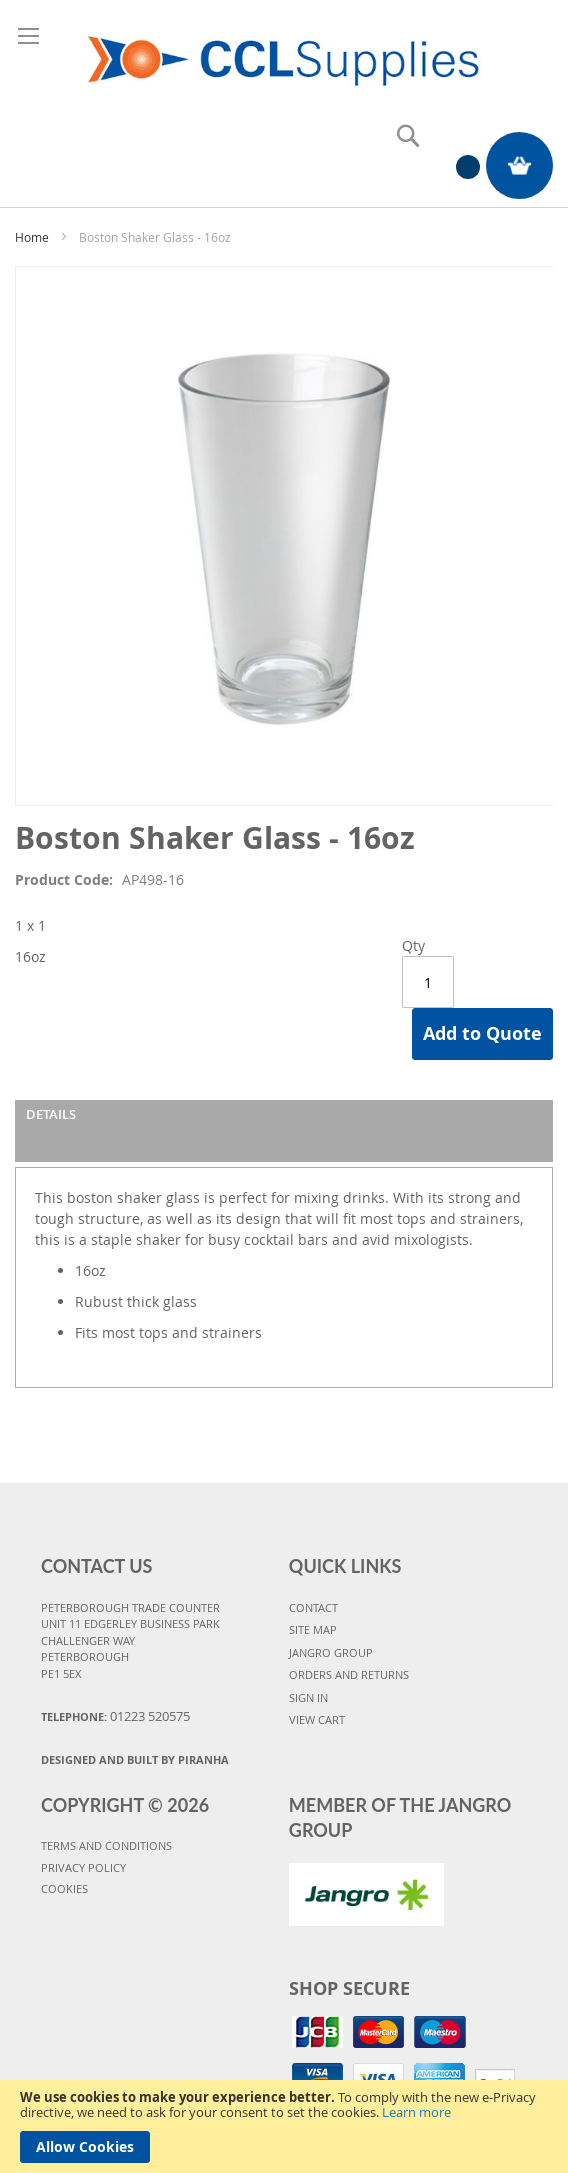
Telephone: (115, 1716)
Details (51, 1114)
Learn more (416, 2112)
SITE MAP (313, 1629)
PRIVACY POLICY (83, 1867)
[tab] (284, 1131)
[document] (284, 2126)
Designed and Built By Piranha (135, 1759)
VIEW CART (317, 1719)
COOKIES (64, 1888)
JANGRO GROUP (331, 1652)
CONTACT (313, 1607)
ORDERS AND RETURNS (349, 1674)
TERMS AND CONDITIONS (106, 1845)
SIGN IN (308, 1697)
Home (32, 237)
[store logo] (284, 54)
